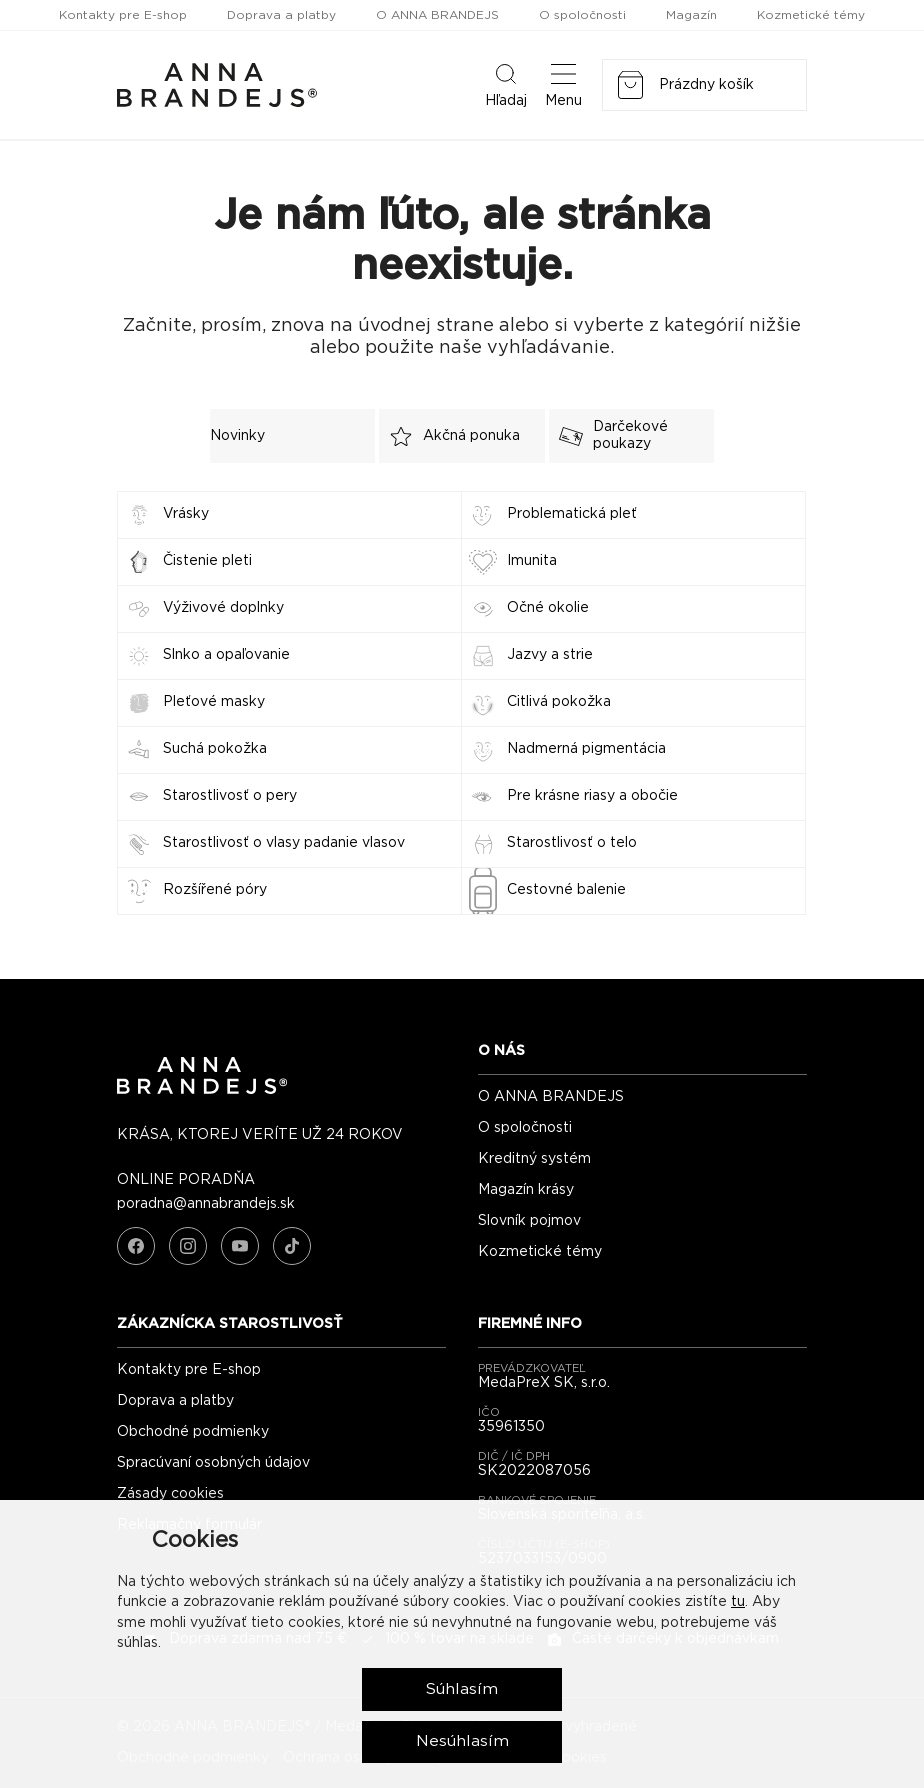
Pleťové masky (214, 702)
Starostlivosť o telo (572, 843)
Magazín (691, 15)
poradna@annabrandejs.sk (206, 1204)
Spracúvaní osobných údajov (213, 1463)
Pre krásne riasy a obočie (592, 796)
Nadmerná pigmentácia (586, 749)
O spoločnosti (582, 15)
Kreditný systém (534, 1159)
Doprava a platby (281, 15)
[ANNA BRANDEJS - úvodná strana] (202, 1090)
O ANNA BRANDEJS (437, 15)
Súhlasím (462, 1688)
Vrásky (186, 514)
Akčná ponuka (449, 436)
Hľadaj (506, 84)
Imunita (532, 561)
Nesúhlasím (462, 1741)
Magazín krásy (526, 1190)
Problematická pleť (572, 514)
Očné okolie (548, 608)
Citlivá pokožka (559, 702)
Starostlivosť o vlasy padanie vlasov (284, 843)
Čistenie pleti (207, 561)
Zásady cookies (170, 1494)
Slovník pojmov (529, 1221)
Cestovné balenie (566, 890)
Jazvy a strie (550, 655)
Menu (563, 84)
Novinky (237, 436)
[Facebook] (136, 1246)
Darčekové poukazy (608, 435)
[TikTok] (292, 1246)
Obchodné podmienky (193, 1432)
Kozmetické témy (811, 15)
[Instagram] (188, 1246)
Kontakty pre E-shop (123, 15)
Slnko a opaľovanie (226, 655)
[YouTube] (240, 1246)
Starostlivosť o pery (230, 796)
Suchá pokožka (215, 749)
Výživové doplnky (223, 608)
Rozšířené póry (215, 890)
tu (738, 1601)
